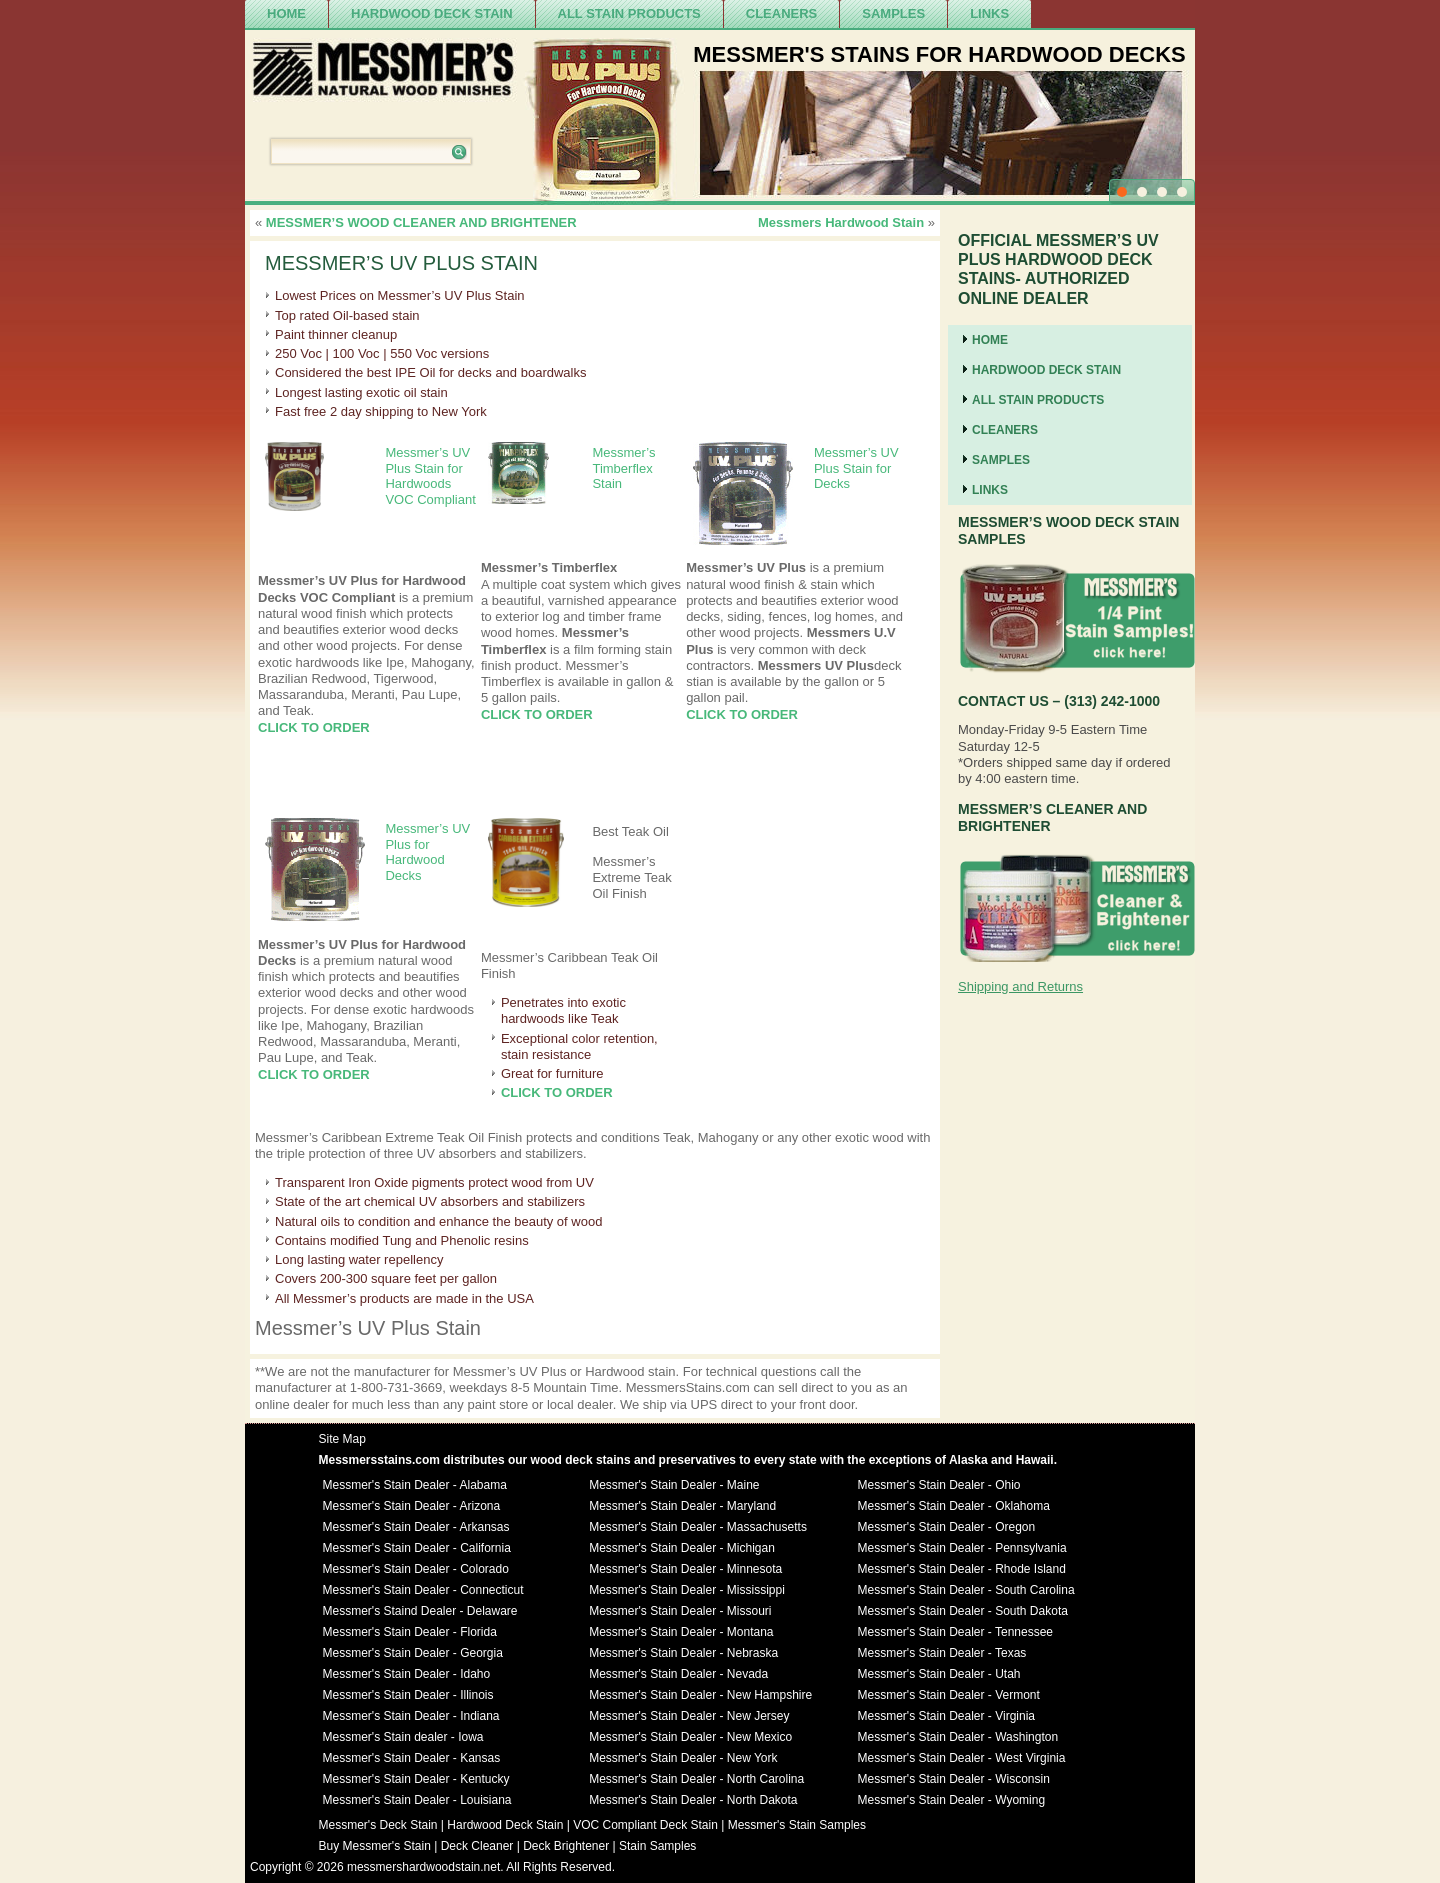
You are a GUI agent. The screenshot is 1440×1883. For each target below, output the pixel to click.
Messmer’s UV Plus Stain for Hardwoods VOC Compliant (430, 476)
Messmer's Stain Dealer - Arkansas (416, 1527)
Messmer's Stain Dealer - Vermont (949, 1695)
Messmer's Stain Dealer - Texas (942, 1653)
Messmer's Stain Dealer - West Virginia (962, 1758)
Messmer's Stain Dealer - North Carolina (696, 1779)
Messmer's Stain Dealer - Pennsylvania (962, 1548)
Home (286, 13)
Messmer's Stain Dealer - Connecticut (423, 1590)
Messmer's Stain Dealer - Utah (939, 1674)
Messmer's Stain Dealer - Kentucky (416, 1779)
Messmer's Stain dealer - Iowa (403, 1737)
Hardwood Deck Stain (432, 13)
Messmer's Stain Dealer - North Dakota (693, 1800)
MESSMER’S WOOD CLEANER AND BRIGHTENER (421, 222)
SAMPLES (893, 13)
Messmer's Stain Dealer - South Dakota (963, 1611)
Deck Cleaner (477, 1846)
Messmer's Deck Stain (378, 1825)
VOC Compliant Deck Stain (645, 1825)
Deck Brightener (566, 1846)
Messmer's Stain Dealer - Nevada (678, 1674)
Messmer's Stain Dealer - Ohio (939, 1485)
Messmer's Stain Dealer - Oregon (947, 1527)
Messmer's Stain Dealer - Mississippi (687, 1590)
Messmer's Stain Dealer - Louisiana (417, 1800)
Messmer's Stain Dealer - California (417, 1548)
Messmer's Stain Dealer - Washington (958, 1737)
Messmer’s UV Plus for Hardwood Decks (427, 852)
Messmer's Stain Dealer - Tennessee (956, 1632)
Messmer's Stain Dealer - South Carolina (966, 1590)
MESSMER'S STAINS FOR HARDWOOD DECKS (939, 54)
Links (989, 13)
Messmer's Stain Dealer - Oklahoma (954, 1506)
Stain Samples (657, 1846)
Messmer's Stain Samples (797, 1825)
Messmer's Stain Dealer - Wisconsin (954, 1779)
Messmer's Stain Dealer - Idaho (407, 1674)
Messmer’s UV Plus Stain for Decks (856, 468)
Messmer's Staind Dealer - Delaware (420, 1611)
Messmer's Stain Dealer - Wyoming (952, 1800)
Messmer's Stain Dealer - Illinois (408, 1695)
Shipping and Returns (1020, 986)
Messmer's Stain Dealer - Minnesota (685, 1569)
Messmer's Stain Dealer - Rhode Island (962, 1569)
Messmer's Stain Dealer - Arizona (412, 1506)
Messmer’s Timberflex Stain (623, 468)
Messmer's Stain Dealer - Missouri (680, 1611)
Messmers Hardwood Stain (841, 222)
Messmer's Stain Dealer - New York (683, 1758)
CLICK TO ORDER (314, 727)
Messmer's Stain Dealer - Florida (410, 1632)
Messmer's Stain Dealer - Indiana (411, 1716)
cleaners (782, 13)
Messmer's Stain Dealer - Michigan (682, 1548)
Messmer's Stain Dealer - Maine (674, 1485)
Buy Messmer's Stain (375, 1846)
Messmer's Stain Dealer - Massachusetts (698, 1527)
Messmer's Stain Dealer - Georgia (413, 1653)
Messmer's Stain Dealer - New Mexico (690, 1737)
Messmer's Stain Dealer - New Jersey (689, 1716)
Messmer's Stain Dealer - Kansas (412, 1758)
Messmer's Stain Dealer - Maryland (682, 1506)
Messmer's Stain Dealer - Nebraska (683, 1653)
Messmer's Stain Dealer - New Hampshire (700, 1695)
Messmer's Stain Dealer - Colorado (416, 1569)
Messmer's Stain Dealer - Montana (681, 1632)
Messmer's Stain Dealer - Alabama (415, 1485)
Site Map (342, 1439)
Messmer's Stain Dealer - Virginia (946, 1716)
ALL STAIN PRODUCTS (629, 13)
